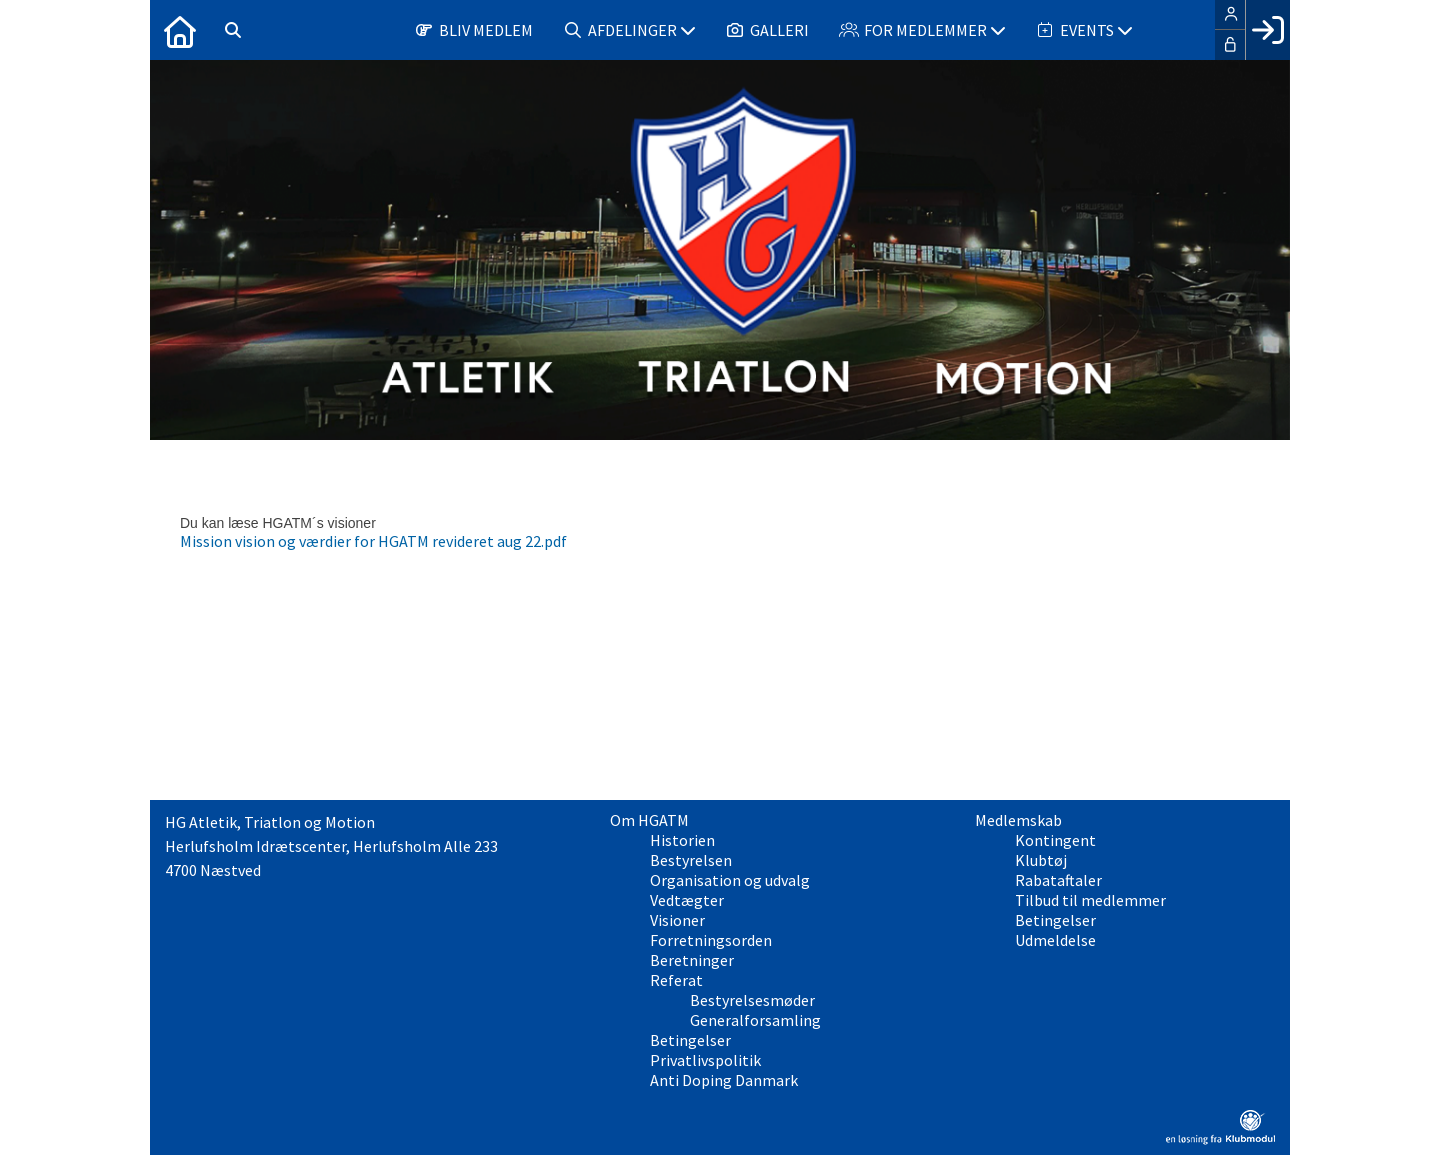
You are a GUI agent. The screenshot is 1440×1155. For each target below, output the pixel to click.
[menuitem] (180, 30)
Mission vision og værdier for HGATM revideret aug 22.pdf (373, 541)
